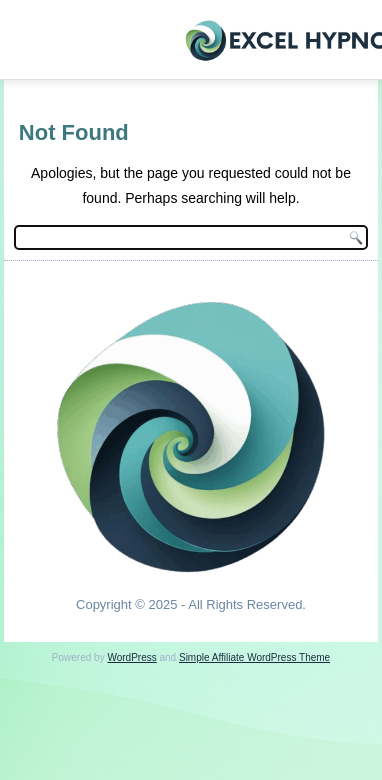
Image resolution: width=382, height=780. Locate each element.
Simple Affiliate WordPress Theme (254, 657)
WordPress (131, 657)
